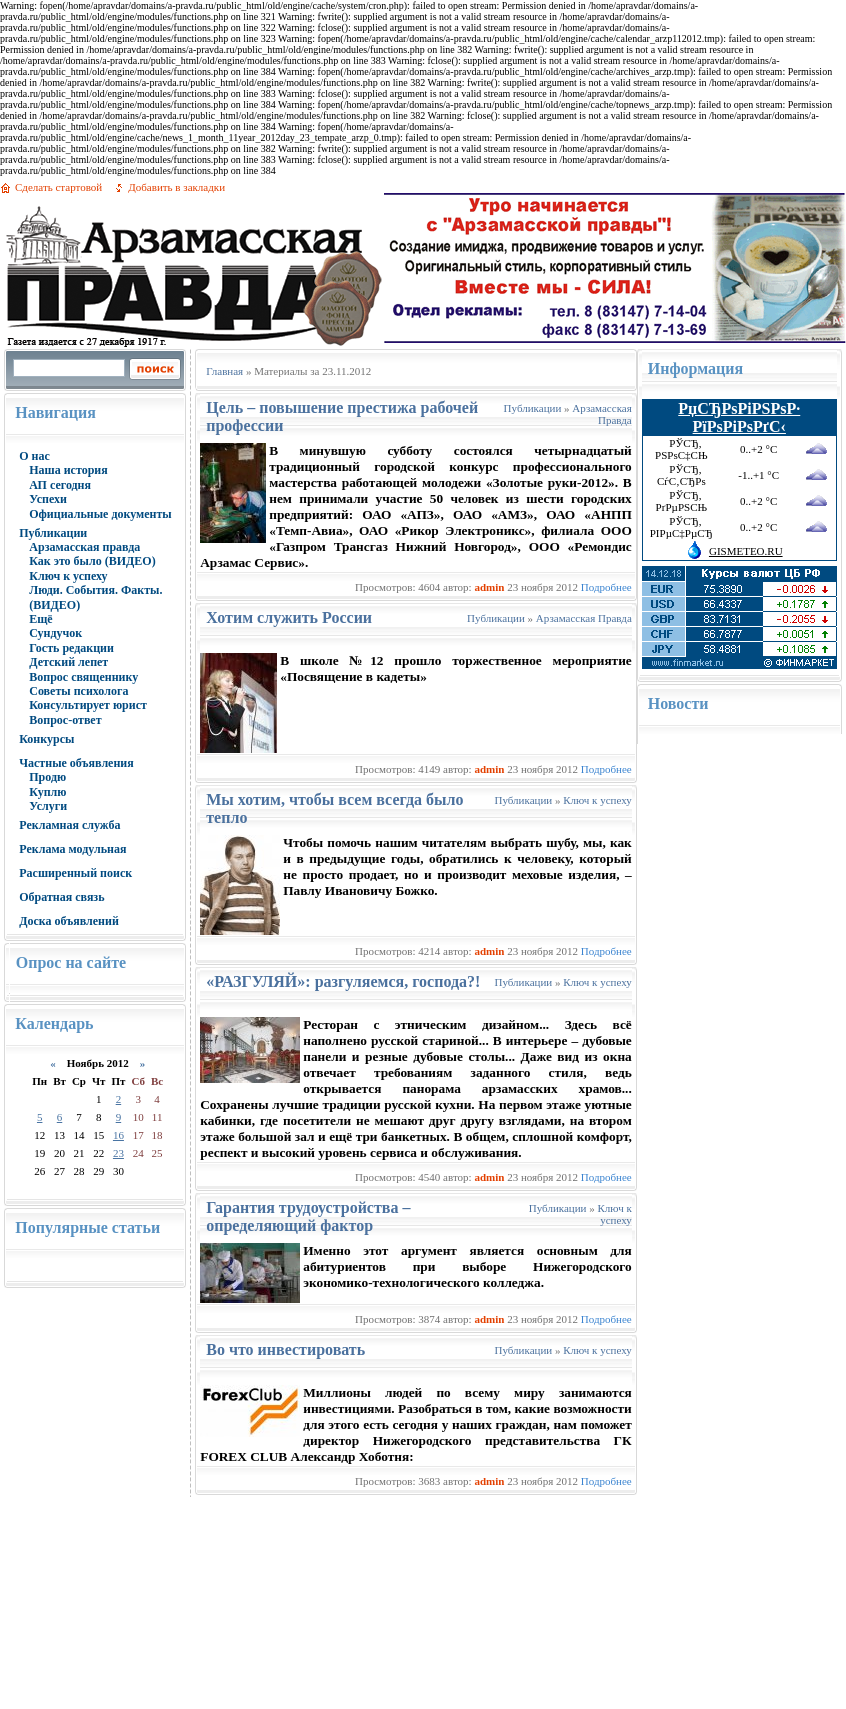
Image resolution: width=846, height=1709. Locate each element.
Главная (224, 371)
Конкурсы (46, 739)
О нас (34, 456)
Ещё (40, 619)
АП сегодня (60, 485)
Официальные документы (100, 514)
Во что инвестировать (285, 1349)
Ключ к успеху (68, 576)
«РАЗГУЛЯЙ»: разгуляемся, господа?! (343, 981)
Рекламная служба (69, 825)
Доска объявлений (69, 921)
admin (489, 587)
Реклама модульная (72, 849)
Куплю (47, 792)
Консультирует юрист (88, 705)
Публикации (53, 533)
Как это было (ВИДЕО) (92, 561)
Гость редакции (71, 648)
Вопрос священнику (83, 677)
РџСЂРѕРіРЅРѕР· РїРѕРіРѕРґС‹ (739, 417)
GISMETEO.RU (746, 551)
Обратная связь (61, 897)
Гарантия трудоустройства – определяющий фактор (308, 1216)
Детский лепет (68, 662)
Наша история (68, 470)
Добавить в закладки (176, 187)
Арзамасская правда (84, 547)
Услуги (48, 806)
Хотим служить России (289, 617)
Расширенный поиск (75, 873)
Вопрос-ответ (65, 720)
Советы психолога (78, 691)
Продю (47, 777)
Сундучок (55, 633)
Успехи (48, 499)
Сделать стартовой (58, 187)
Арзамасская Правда (601, 414)
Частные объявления (76, 763)
